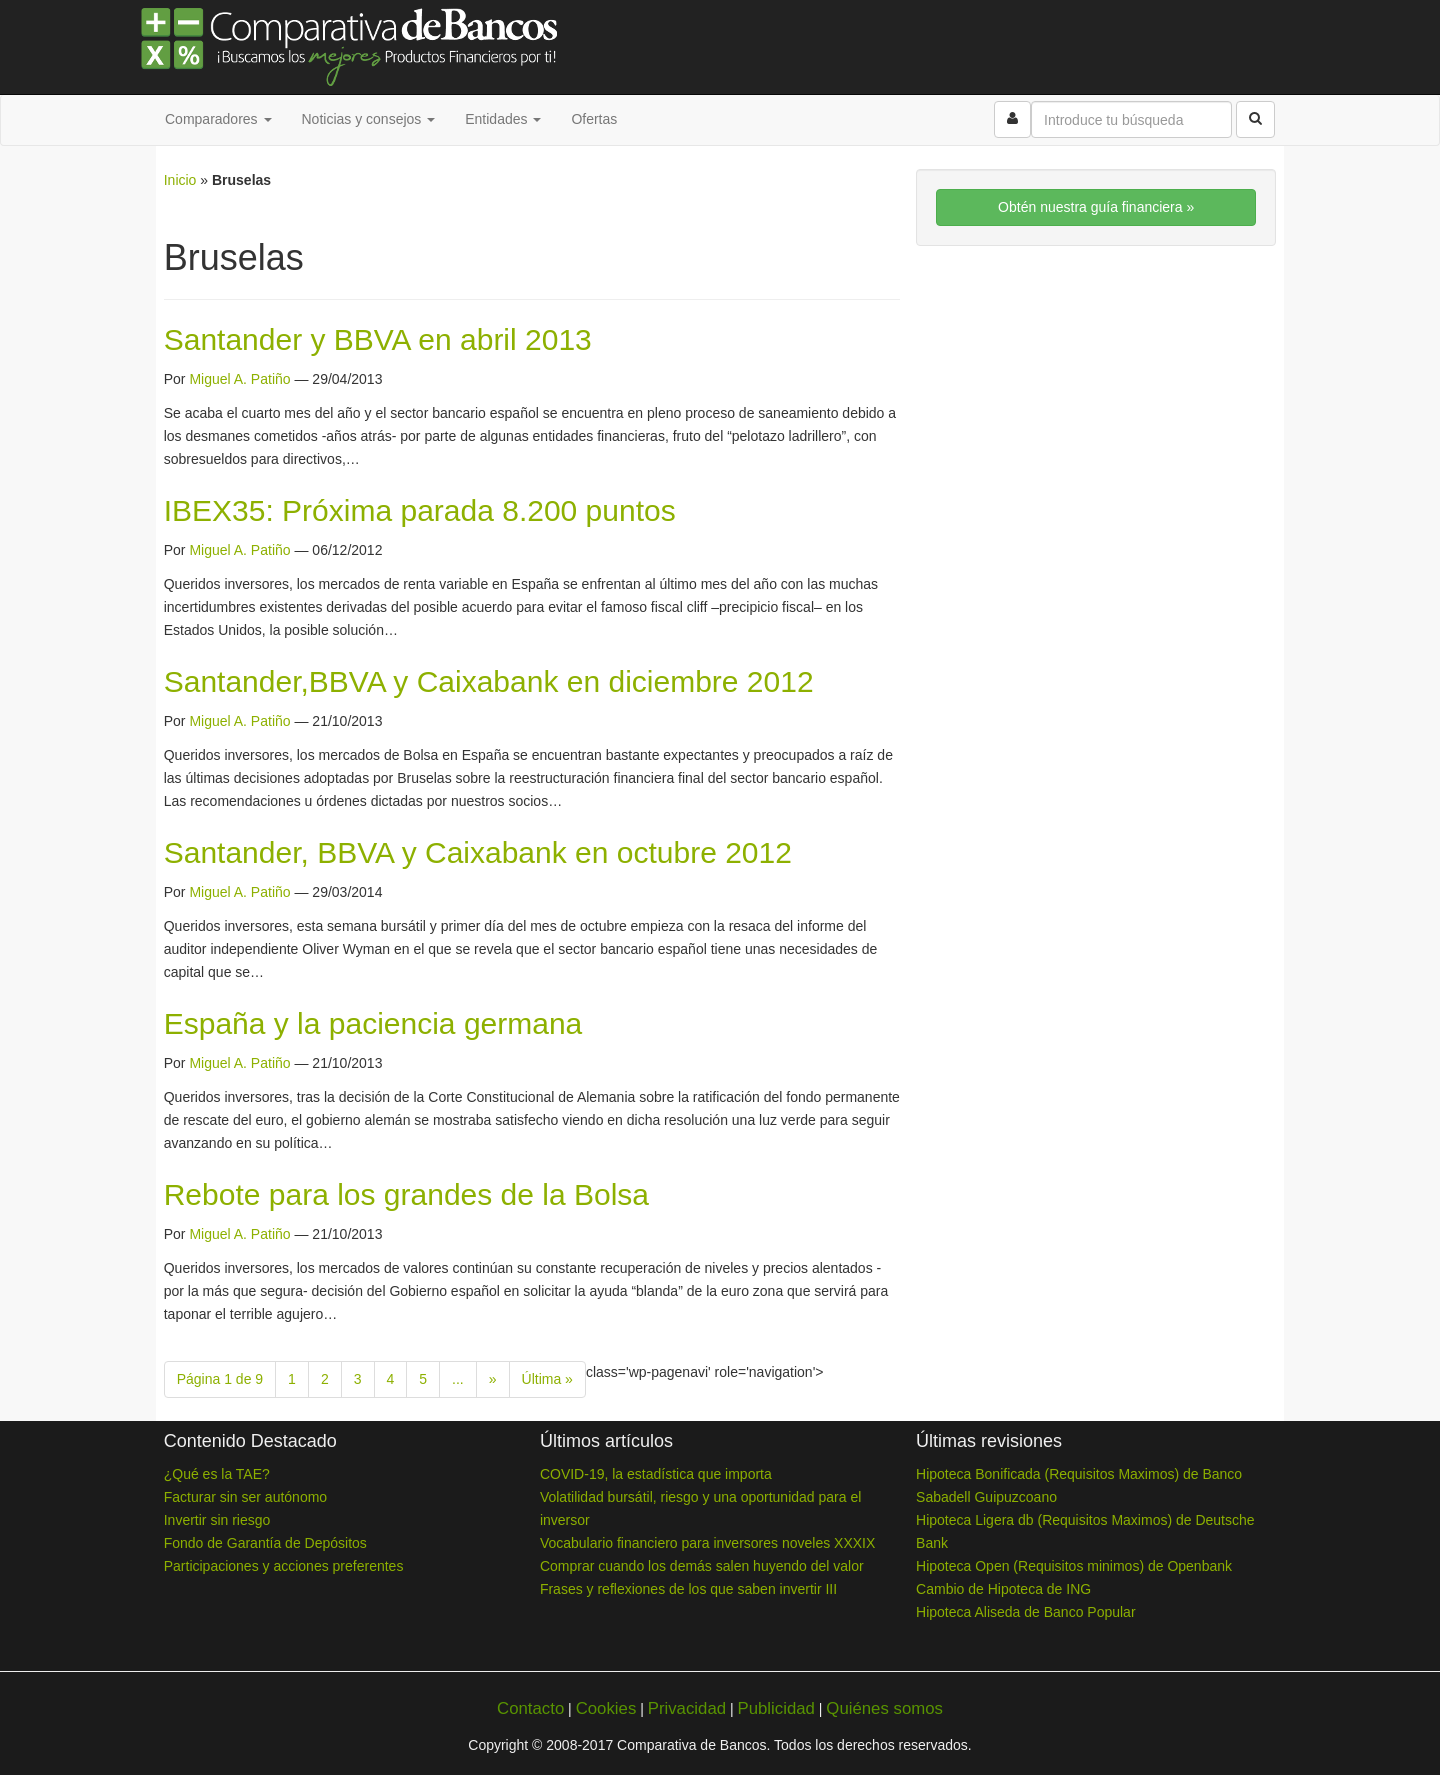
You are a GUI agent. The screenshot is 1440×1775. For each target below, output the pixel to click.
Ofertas (594, 119)
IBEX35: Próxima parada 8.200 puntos (420, 510)
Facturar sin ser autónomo (245, 1497)
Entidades (503, 119)
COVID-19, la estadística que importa (656, 1474)
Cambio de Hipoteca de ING (1003, 1589)
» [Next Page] (493, 1379)
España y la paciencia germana (373, 1023)
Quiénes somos (884, 1708)
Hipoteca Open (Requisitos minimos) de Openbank (1074, 1566)
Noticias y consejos (369, 119)
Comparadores (218, 119)
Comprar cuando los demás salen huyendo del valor (702, 1566)
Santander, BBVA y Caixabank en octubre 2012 (478, 852)
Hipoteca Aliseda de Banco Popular (1025, 1612)
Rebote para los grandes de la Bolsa (406, 1194)
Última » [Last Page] (547, 1379)
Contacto (530, 1708)
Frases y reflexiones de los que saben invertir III (688, 1589)
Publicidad (775, 1708)
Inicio (180, 180)
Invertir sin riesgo (217, 1520)
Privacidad (687, 1708)
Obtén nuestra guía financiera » (1096, 207)
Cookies (606, 1708)
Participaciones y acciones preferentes (284, 1566)
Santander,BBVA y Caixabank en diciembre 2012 (489, 681)
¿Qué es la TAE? (217, 1474)
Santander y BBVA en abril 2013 (378, 339)
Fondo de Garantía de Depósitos (265, 1543)
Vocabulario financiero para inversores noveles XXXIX (707, 1543)
